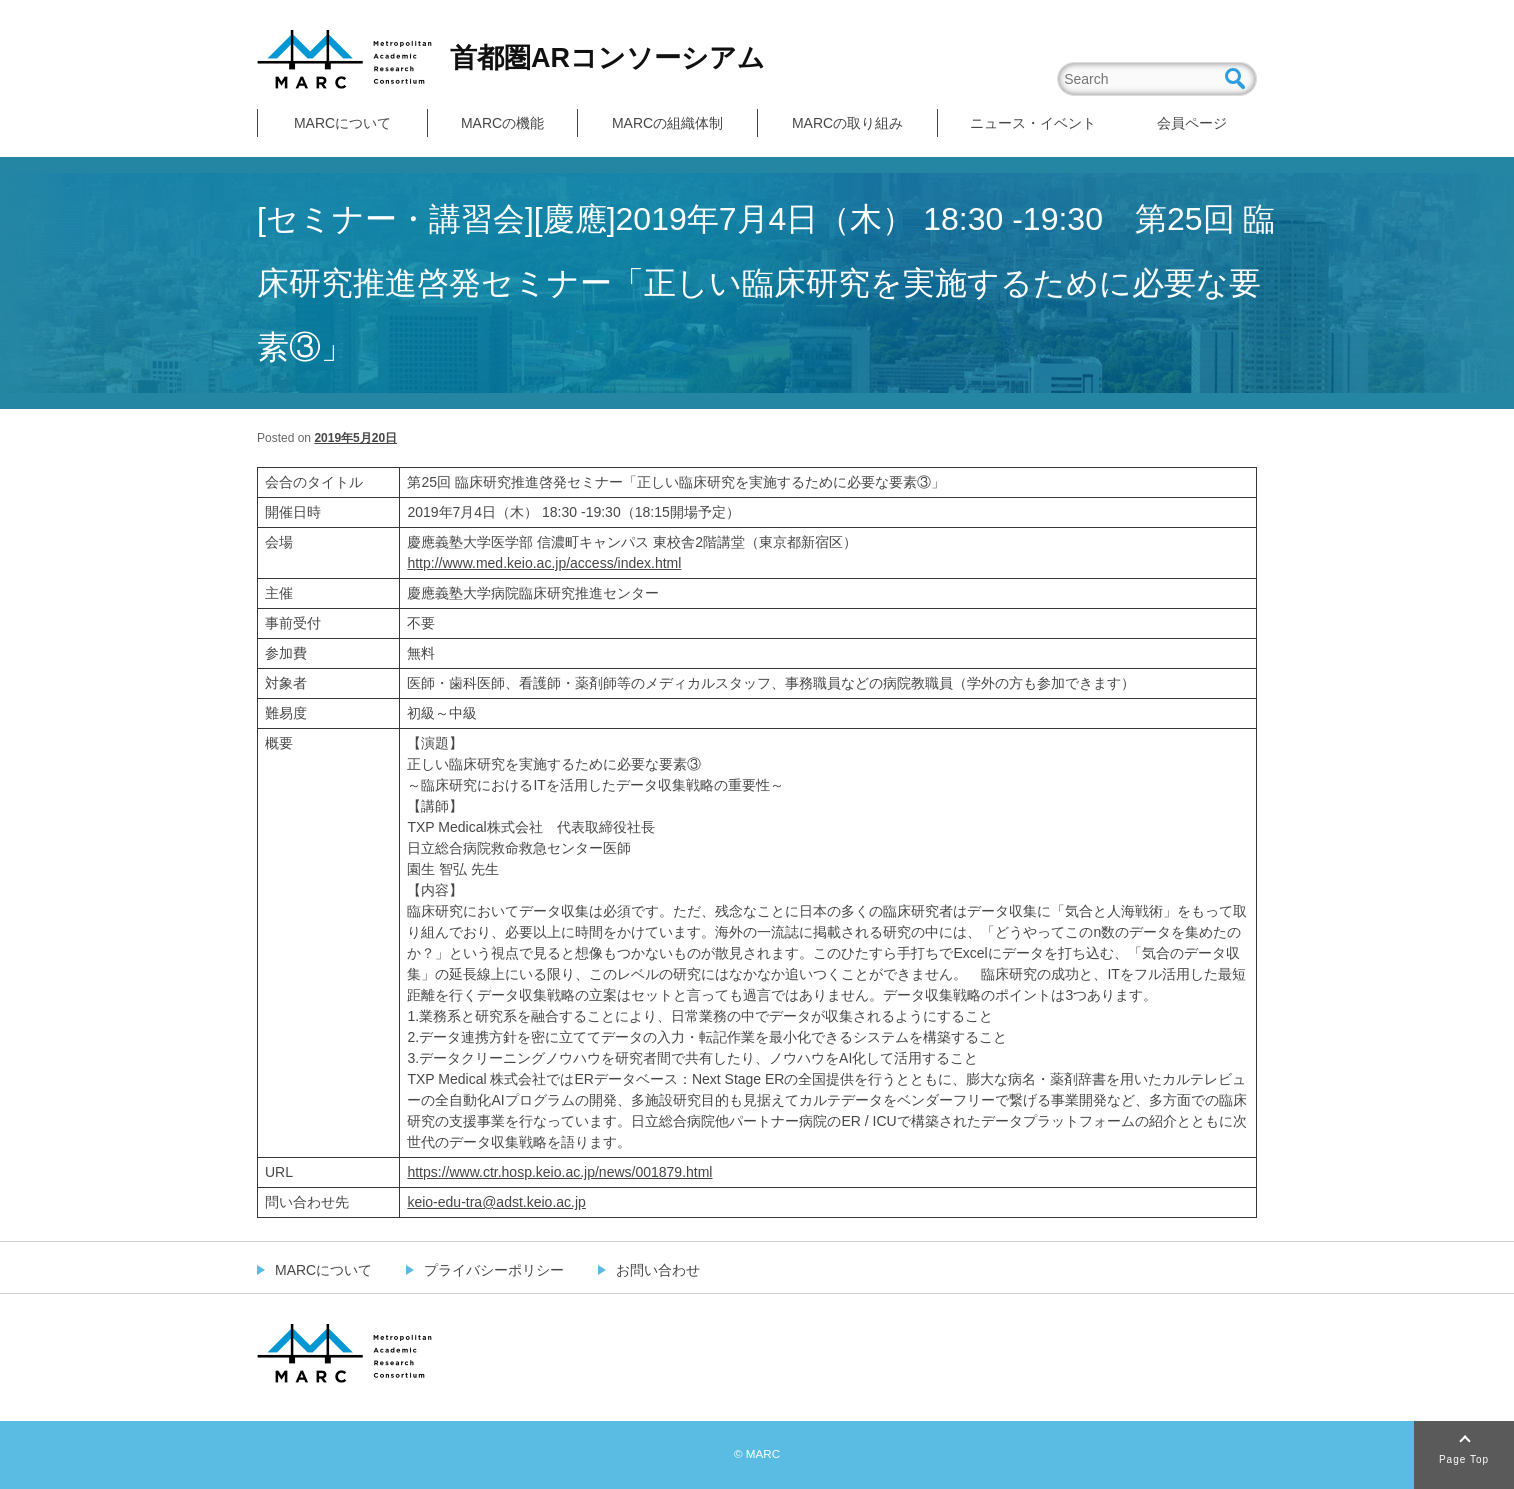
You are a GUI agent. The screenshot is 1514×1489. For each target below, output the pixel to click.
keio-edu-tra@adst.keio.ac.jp (496, 1202)
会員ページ (1192, 123)
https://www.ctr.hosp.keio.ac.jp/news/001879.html (559, 1172)
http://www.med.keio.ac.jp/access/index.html (544, 563)
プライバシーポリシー (494, 1270)
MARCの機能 (502, 123)
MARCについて (342, 123)
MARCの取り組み (847, 123)
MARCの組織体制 (667, 123)
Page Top (1464, 1459)
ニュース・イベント (1033, 123)
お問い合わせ (658, 1270)
